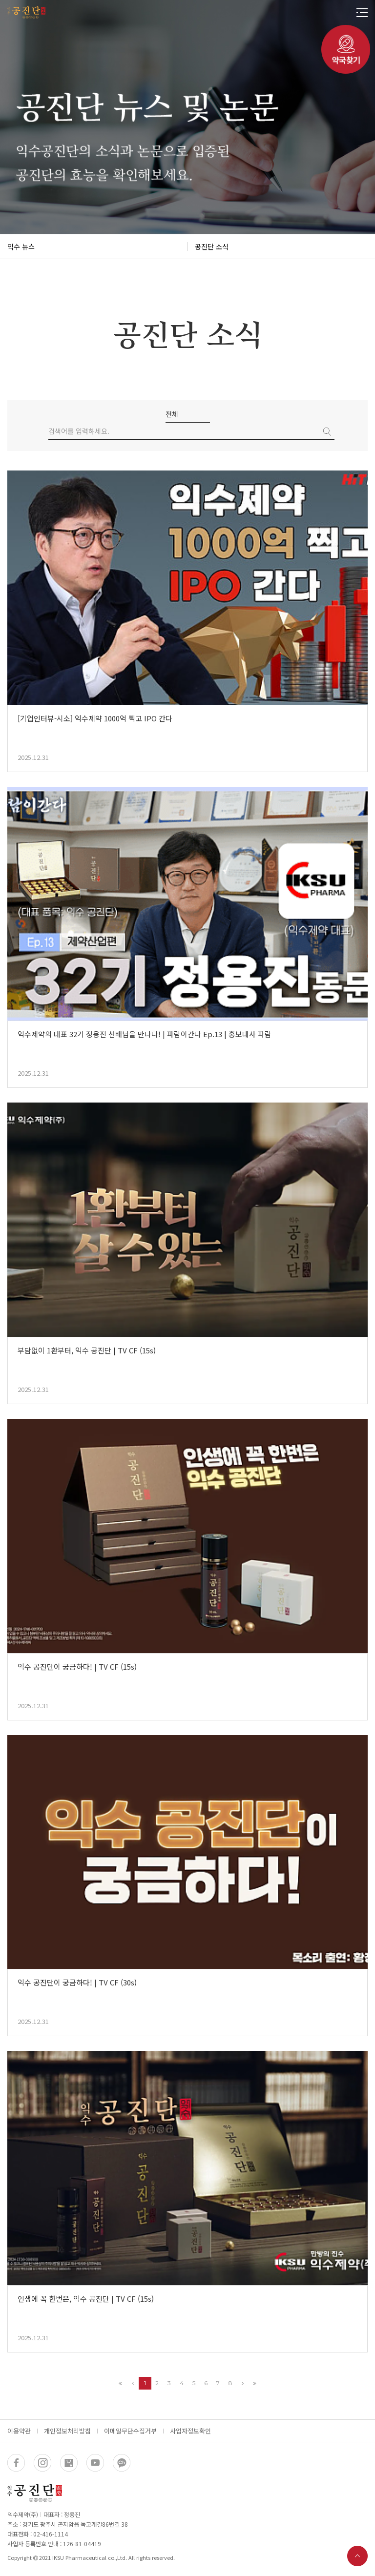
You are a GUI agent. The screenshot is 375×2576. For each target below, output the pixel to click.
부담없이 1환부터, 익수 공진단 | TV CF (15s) (87, 1350)
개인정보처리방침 (67, 2430)
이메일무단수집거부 (130, 2430)
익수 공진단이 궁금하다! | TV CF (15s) (77, 1666)
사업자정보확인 (190, 2430)
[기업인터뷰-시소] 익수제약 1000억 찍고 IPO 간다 (95, 718)
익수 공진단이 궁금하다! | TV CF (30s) (77, 1982)
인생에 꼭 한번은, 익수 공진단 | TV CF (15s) (86, 2298)
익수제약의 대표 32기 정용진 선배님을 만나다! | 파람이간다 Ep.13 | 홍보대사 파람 (144, 1034)
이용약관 (19, 2430)
